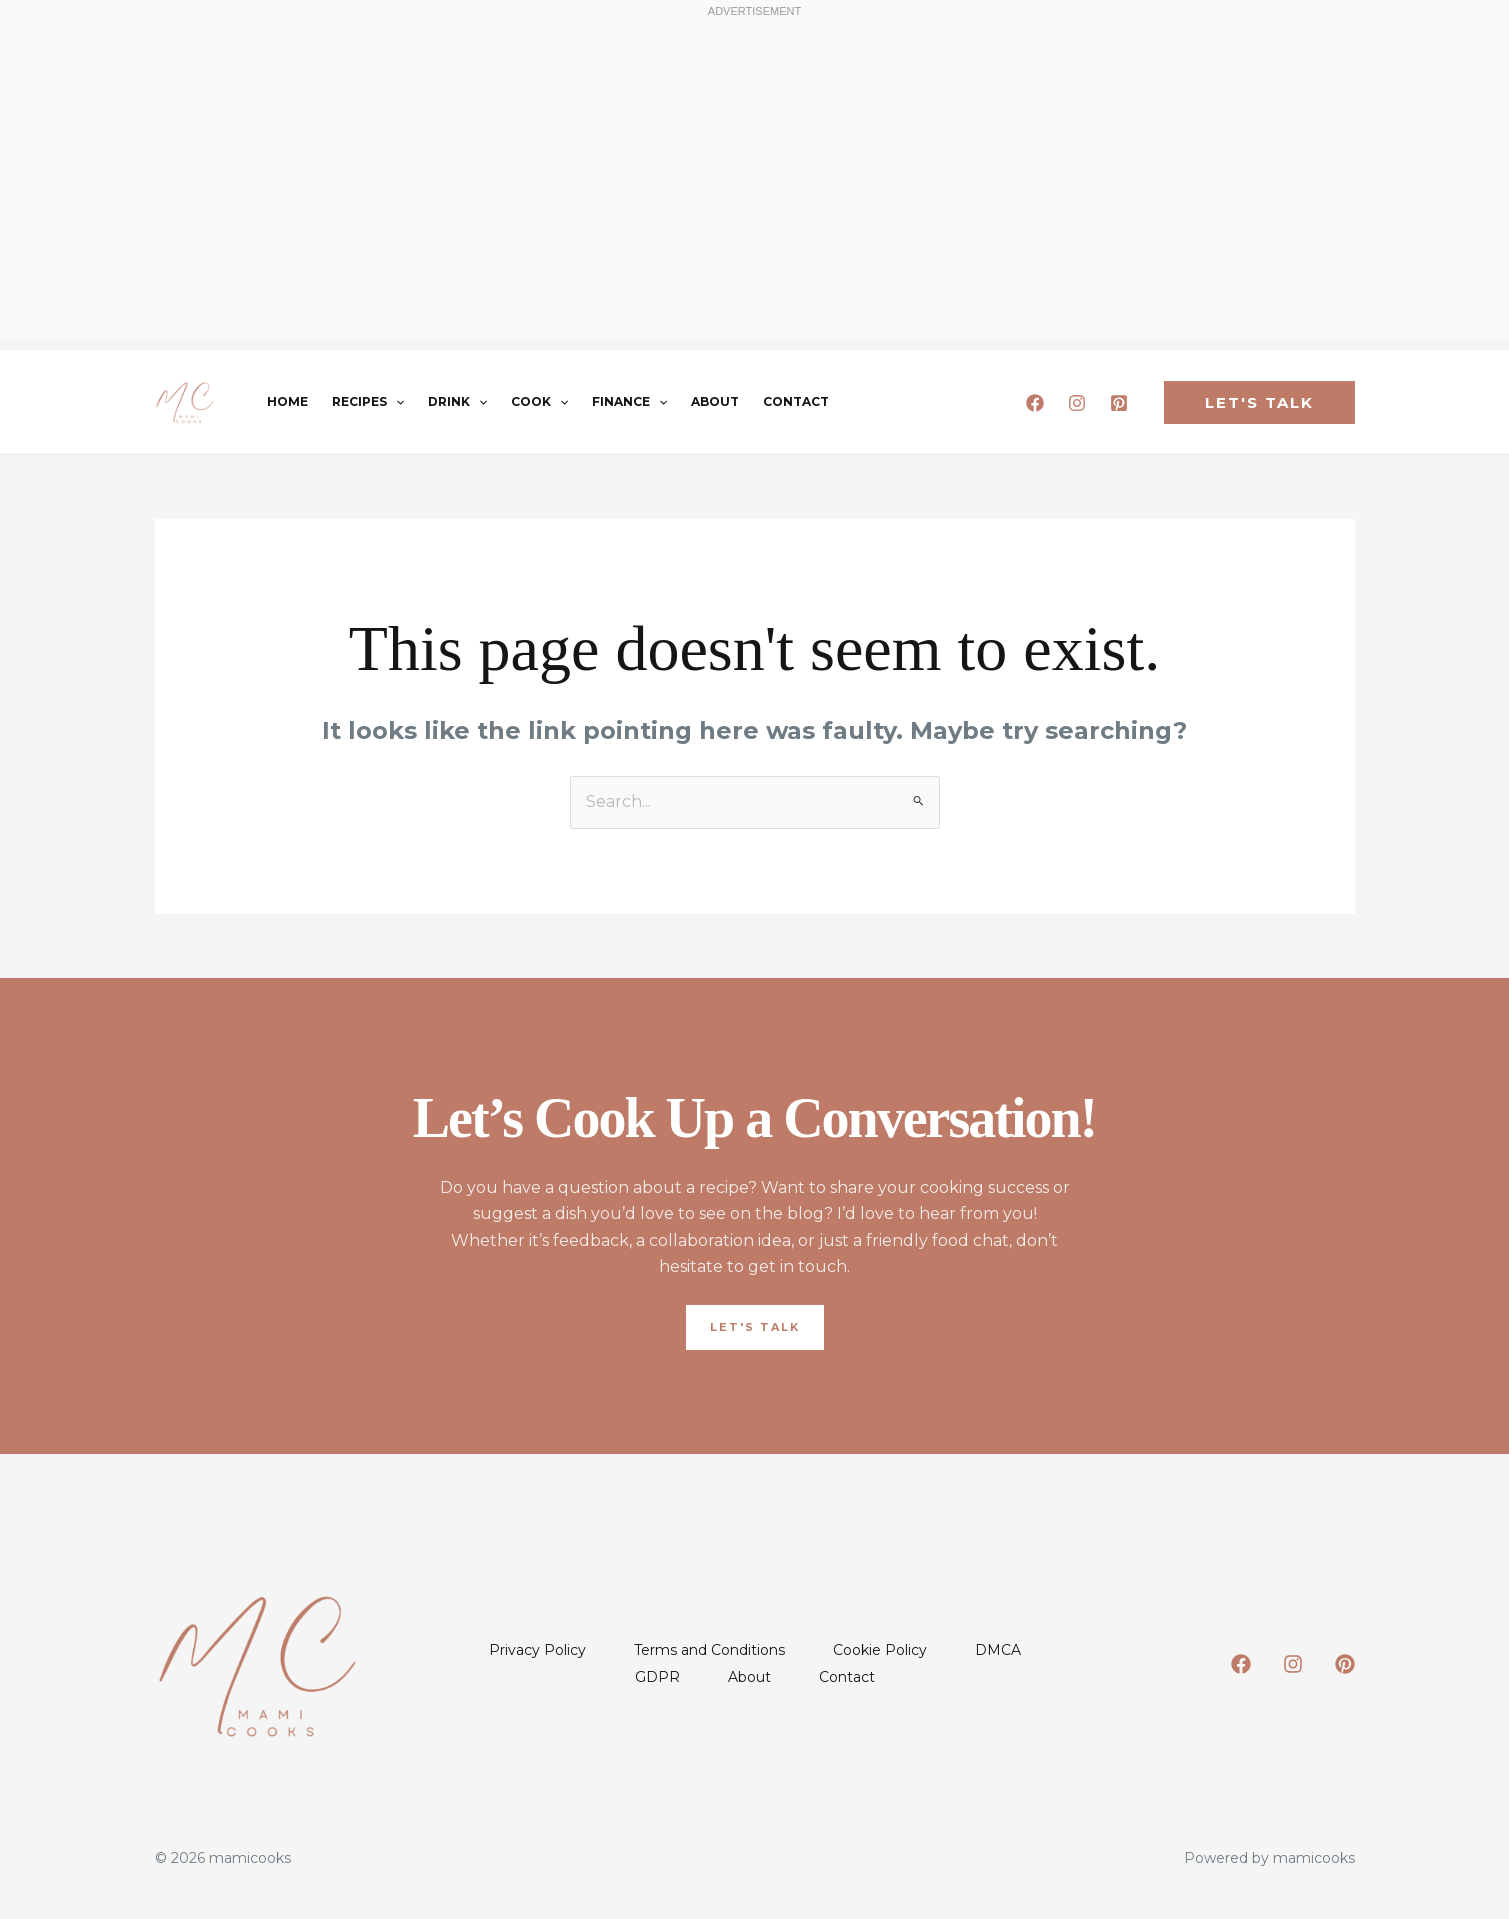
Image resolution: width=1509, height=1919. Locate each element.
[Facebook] (1035, 403)
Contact (796, 401)
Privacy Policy (537, 1650)
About (715, 401)
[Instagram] (1077, 403)
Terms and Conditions (709, 1650)
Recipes (368, 402)
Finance (629, 402)
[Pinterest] (1119, 403)
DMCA (998, 1650)
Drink (457, 402)
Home (287, 401)
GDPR (657, 1677)
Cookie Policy (880, 1650)
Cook (539, 402)
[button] (395, 402)
